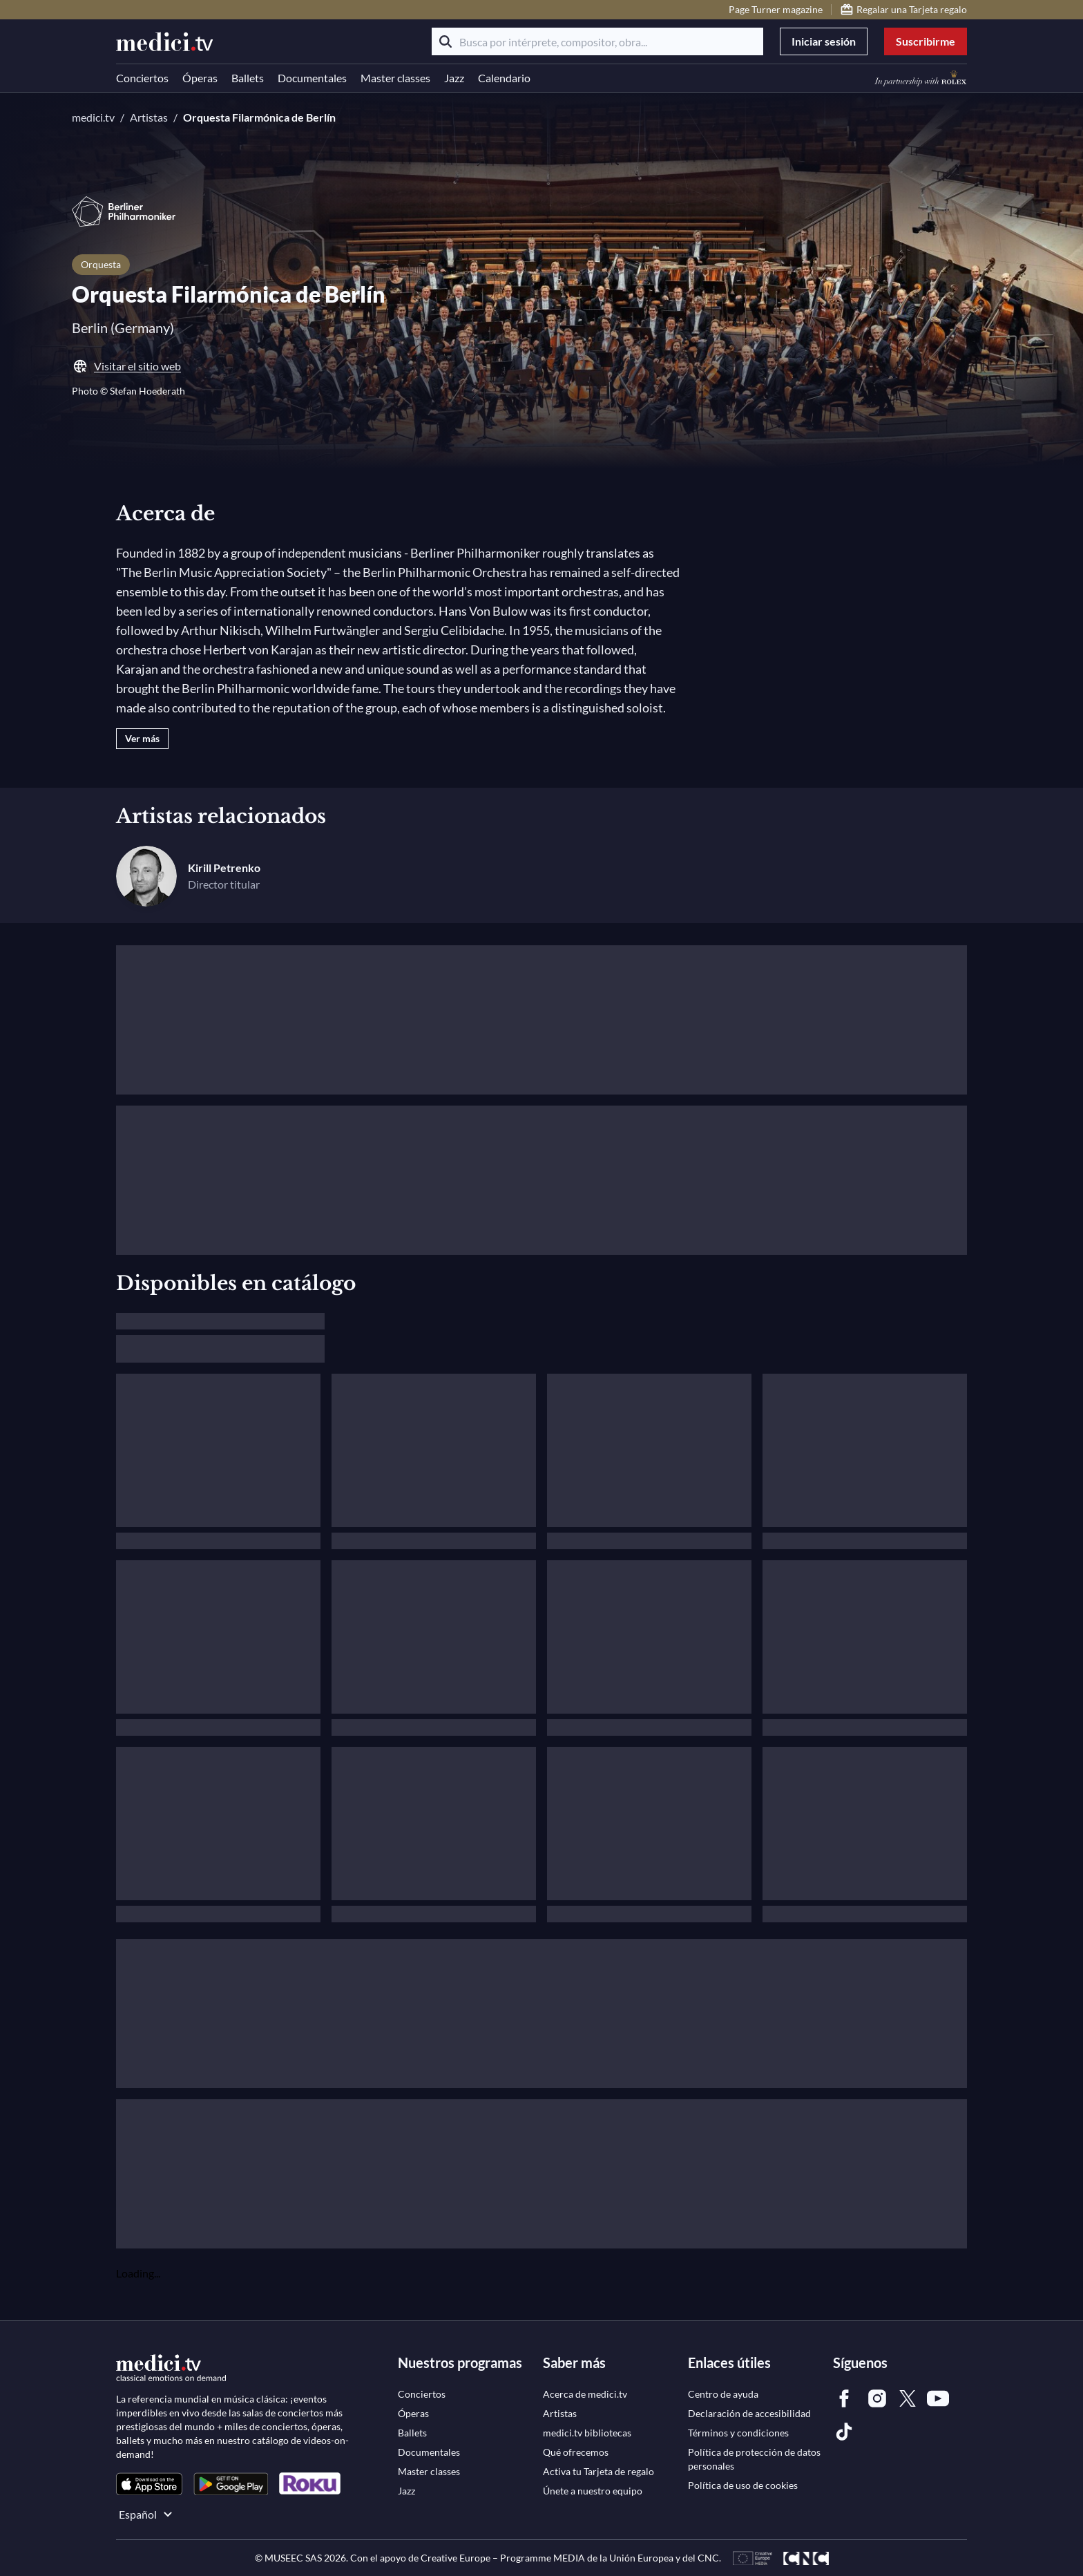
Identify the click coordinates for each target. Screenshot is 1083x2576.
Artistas (149, 117)
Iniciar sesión (824, 41)
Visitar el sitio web (126, 366)
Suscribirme (925, 41)
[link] (149, 2483)
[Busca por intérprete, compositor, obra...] (597, 41)
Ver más (142, 738)
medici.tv (93, 117)
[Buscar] (445, 41)
